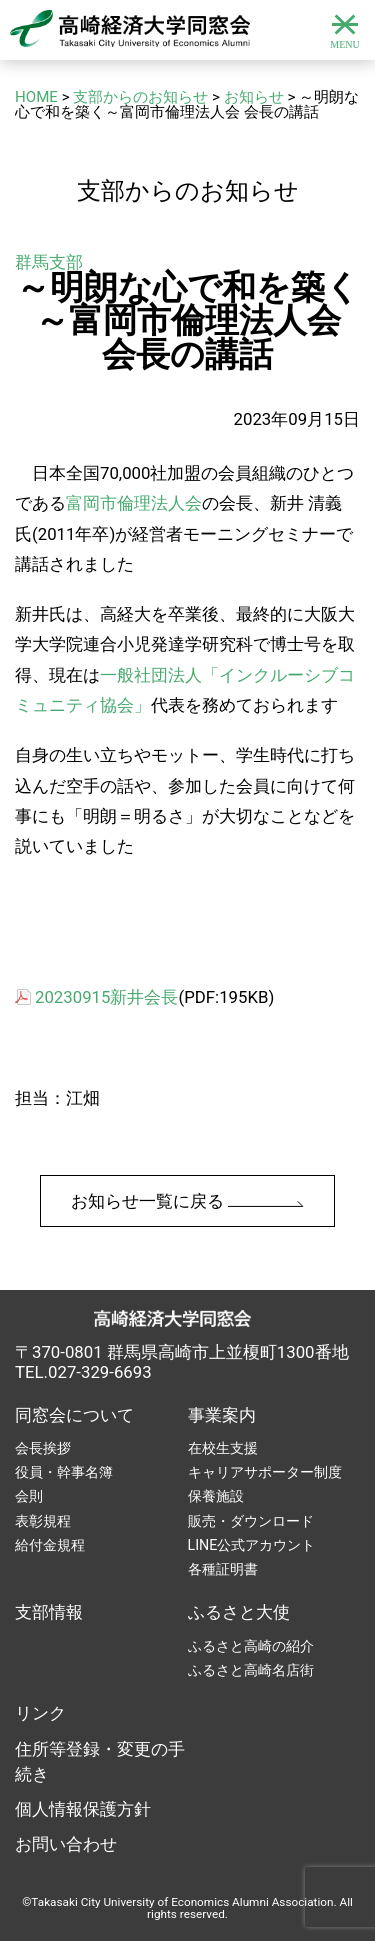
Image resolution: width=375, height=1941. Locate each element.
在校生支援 (223, 1448)
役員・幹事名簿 (64, 1472)
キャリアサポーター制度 (265, 1472)
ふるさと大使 (239, 1612)
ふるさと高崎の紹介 (251, 1646)
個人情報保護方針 (83, 1809)
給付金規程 (50, 1545)
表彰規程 (43, 1521)
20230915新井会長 (106, 997)
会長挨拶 (43, 1448)
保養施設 (216, 1496)
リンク (40, 1713)
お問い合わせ (66, 1844)
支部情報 (49, 1612)
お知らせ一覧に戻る (187, 1201)
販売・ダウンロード (251, 1521)
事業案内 (222, 1415)
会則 (29, 1496)
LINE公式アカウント (252, 1545)
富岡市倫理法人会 (134, 503)
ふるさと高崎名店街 (251, 1670)
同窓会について (74, 1415)
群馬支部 (49, 262)
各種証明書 (223, 1569)
